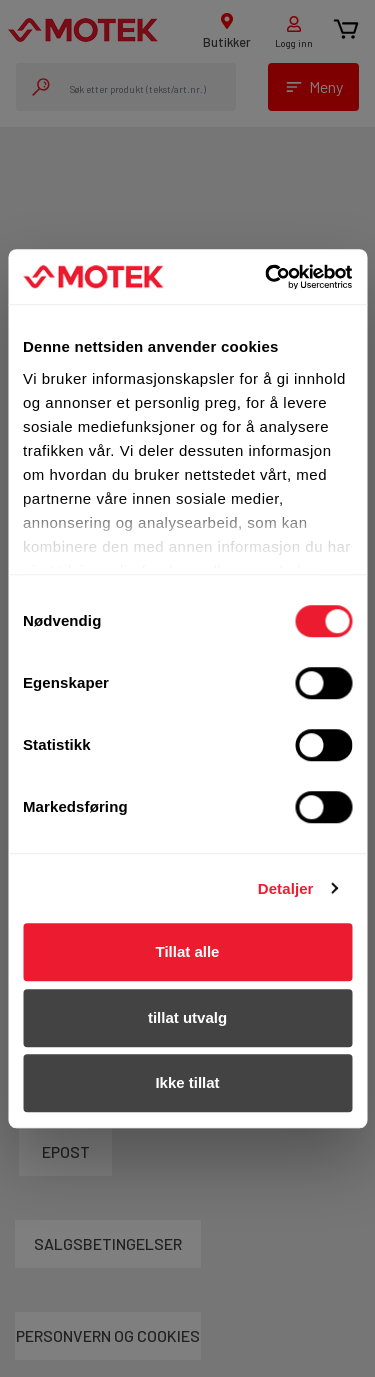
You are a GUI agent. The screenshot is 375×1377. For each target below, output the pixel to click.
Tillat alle (188, 951)
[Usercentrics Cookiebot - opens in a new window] (267, 277)
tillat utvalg (187, 1017)
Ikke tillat (187, 1082)
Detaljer (286, 888)
